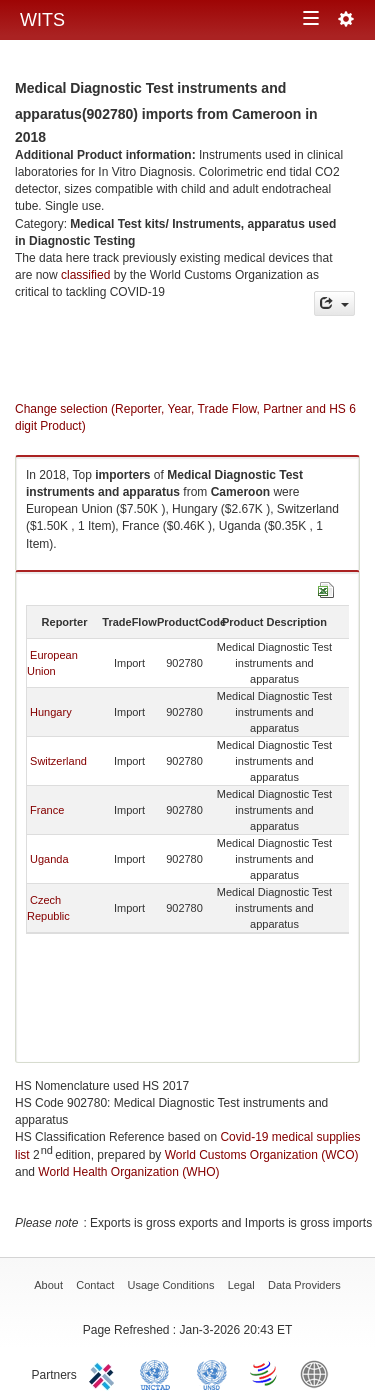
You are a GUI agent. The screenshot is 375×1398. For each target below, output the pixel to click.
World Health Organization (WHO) (128, 1172)
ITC (105, 1373)
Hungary (51, 712)
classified (85, 275)
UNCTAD (159, 1373)
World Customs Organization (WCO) (262, 1155)
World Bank (319, 1373)
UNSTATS (212, 1373)
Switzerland (58, 761)
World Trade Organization (265, 1373)
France (47, 810)
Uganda (49, 859)
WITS (42, 20)
